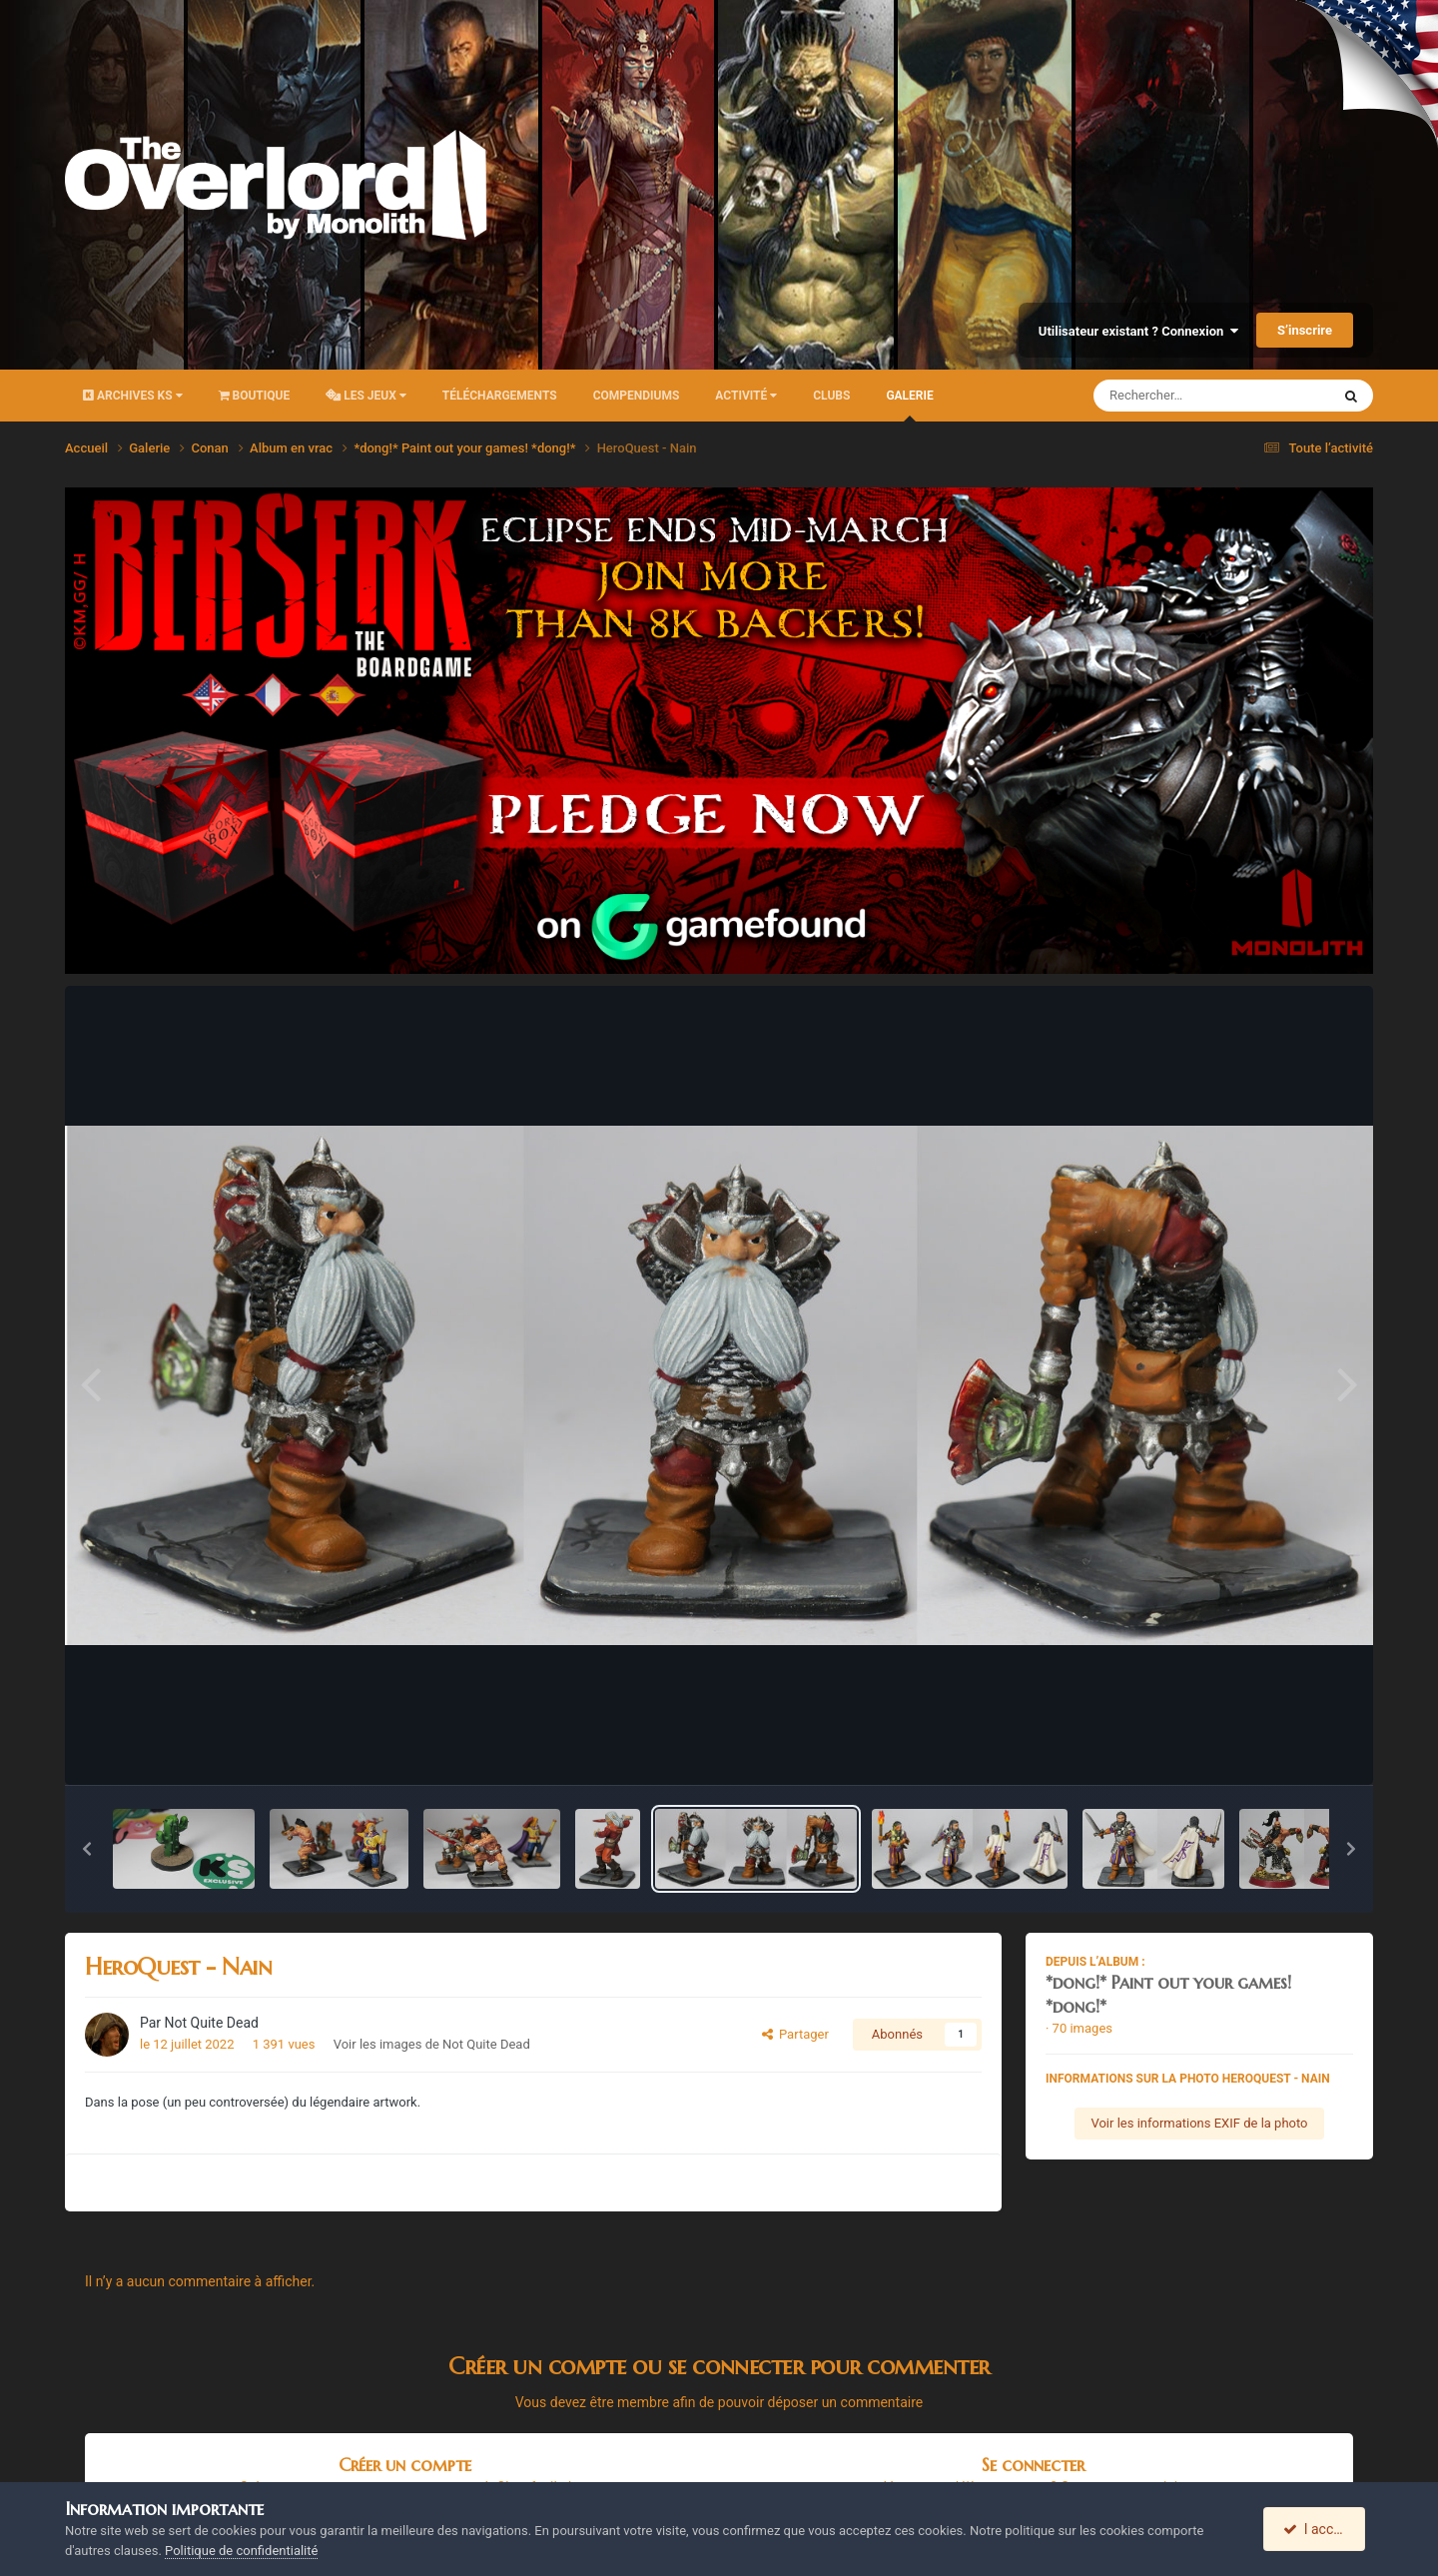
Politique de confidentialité (241, 2550)
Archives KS (133, 396)
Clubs (831, 396)
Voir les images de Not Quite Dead (432, 2044)
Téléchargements (499, 396)
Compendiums (636, 396)
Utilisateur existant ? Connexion (1138, 331)
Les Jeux (366, 396)
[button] (87, 1849)
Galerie (909, 405)
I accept (1316, 2529)
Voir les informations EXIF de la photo (1198, 2123)
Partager (795, 2034)
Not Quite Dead (212, 2023)
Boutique (255, 396)
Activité (746, 396)
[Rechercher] (1157, 396)
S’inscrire (1304, 330)
